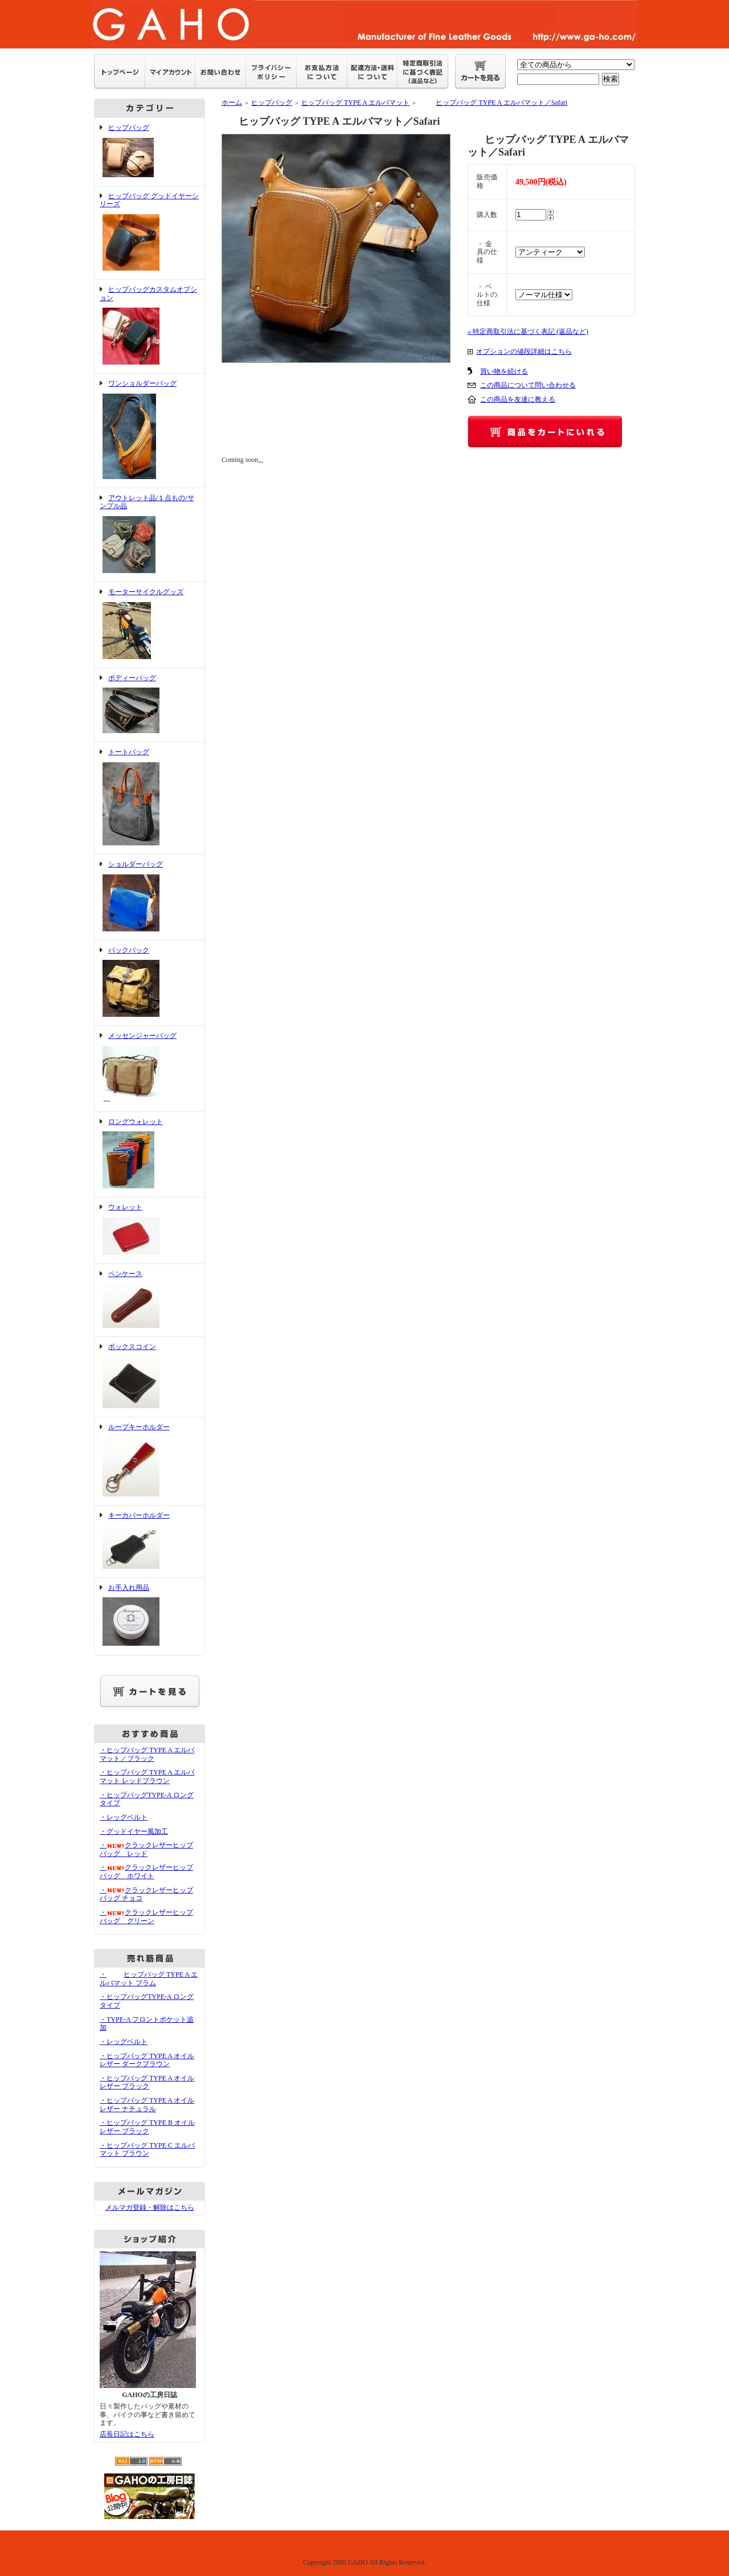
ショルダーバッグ (149, 897)
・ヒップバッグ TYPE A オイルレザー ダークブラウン (147, 2060)
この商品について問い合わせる (528, 385)
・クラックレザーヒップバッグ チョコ (146, 1894)
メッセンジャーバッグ (149, 1069)
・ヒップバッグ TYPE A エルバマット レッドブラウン (147, 1776)
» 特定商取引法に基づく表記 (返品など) (528, 332)
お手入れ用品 (149, 1616)
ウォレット (149, 1230)
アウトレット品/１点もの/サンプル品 (149, 535)
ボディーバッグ (149, 705)
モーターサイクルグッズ (149, 625)
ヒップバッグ (149, 152)
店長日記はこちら (127, 2434)
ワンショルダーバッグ (149, 430)
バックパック (149, 983)
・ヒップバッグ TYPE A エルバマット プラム (149, 1978)
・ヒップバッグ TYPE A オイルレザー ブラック (147, 2082)
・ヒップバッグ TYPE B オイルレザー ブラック (147, 2127)
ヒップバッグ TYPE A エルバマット (355, 103)
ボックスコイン (149, 1377)
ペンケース (149, 1300)
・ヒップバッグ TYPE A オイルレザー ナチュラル (147, 2104)
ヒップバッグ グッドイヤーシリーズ (149, 232)
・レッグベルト (124, 1817)
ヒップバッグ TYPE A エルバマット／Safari (493, 103)
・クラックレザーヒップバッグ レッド (146, 1849)
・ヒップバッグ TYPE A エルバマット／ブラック (147, 1754)
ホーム (232, 103)
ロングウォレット (149, 1155)
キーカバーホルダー (149, 1541)
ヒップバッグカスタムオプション (149, 326)
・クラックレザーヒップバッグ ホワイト (146, 1871)
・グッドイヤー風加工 (134, 1831)
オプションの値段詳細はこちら (524, 351)
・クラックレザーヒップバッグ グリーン (146, 1916)
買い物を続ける (504, 371)
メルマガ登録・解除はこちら (149, 2207)
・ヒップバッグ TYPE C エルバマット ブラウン (147, 2149)
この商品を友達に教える (517, 399)
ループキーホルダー (149, 1461)
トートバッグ (149, 798)
